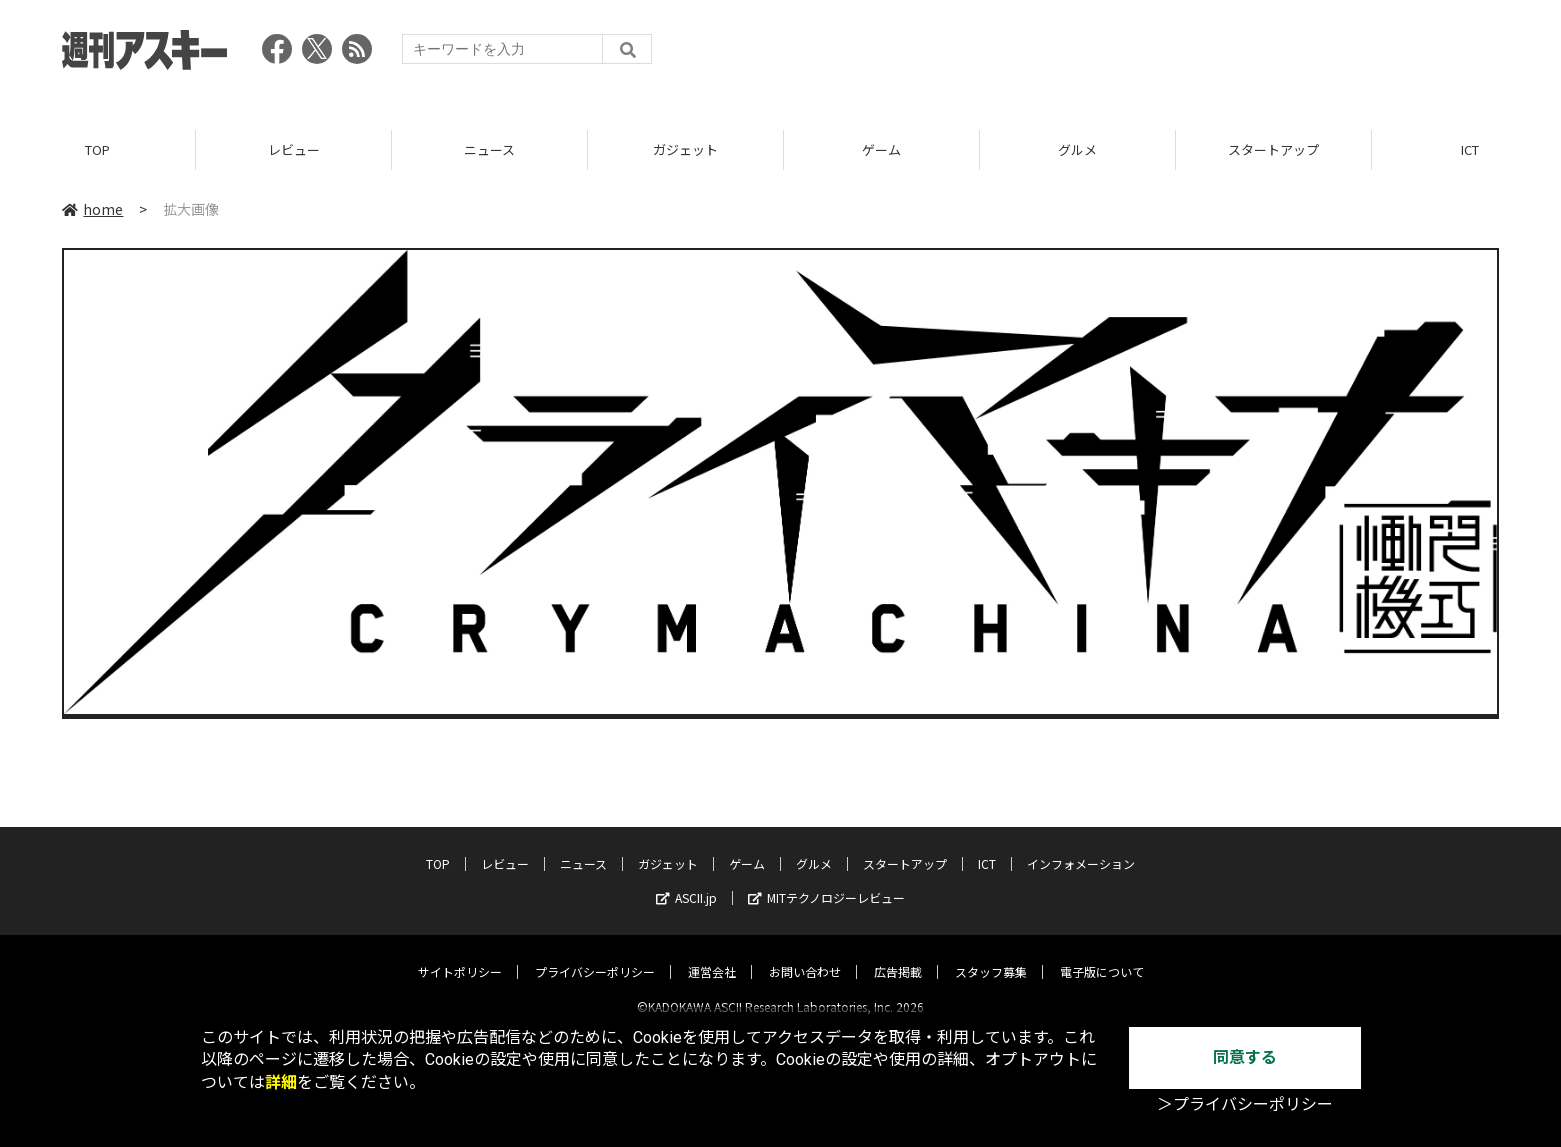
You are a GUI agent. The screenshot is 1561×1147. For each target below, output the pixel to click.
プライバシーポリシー (595, 954)
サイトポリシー (460, 954)
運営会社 (712, 954)
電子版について (1102, 954)
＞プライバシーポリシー (1245, 1104)
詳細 (281, 1082)
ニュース (489, 149)
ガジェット (685, 149)
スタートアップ (1273, 149)
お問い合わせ (805, 954)
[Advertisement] (1135, 55)
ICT (987, 846)
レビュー (294, 149)
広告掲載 (898, 954)
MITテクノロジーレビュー (826, 880)
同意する (1245, 1057)
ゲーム (881, 149)
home (92, 209)
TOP (97, 149)
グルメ (1077, 149)
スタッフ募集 (991, 954)
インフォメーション (1081, 846)
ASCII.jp (686, 880)
